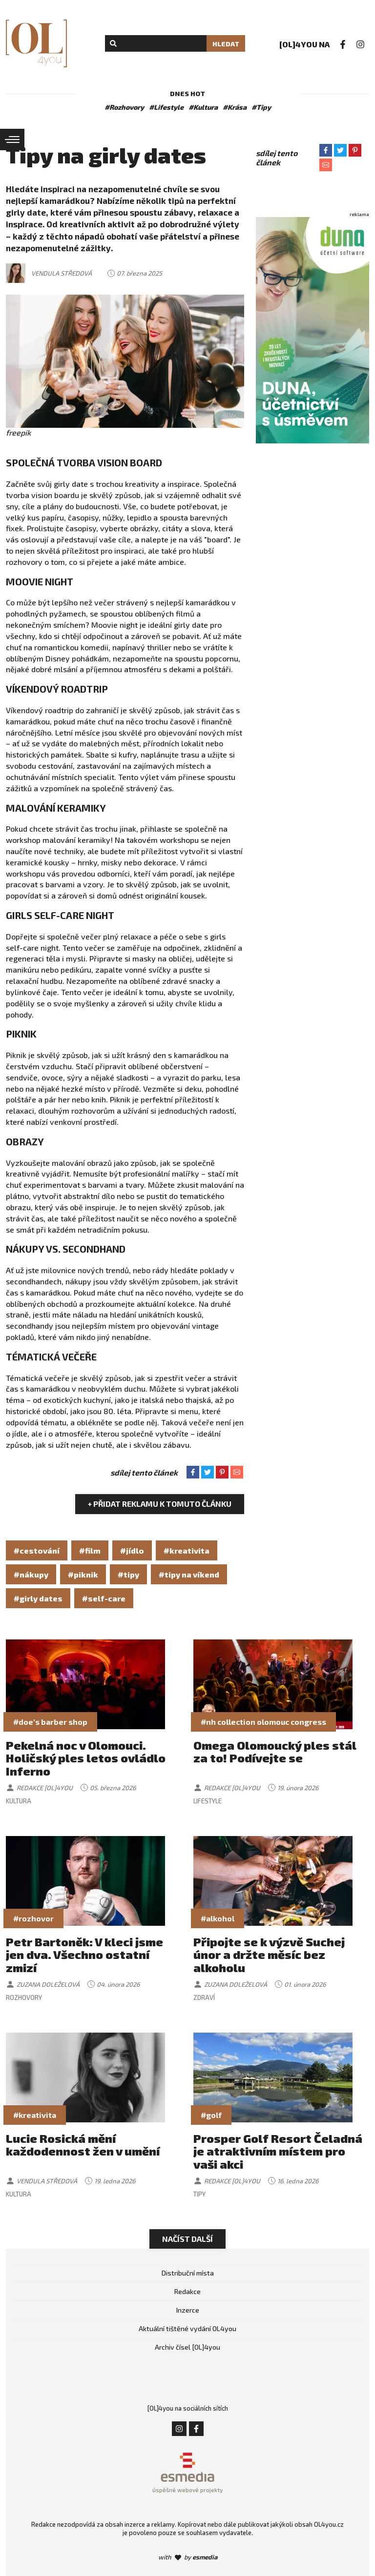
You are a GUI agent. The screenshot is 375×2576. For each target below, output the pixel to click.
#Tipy (261, 107)
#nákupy (31, 1574)
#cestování (37, 1550)
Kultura (18, 1801)
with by (187, 2557)
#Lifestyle (166, 107)
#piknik (83, 1574)
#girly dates (38, 1598)
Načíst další (187, 2238)
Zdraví (204, 1997)
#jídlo (132, 1550)
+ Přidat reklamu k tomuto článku (159, 1503)
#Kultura (203, 107)
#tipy (128, 1574)
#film (90, 1550)
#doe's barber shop (50, 1721)
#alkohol (217, 1918)
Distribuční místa (188, 2273)
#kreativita (186, 1550)
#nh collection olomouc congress (263, 1721)
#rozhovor (33, 1918)
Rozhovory (24, 1997)
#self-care (103, 1598)
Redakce (187, 2291)
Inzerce (187, 2310)
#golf (211, 2114)
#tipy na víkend (189, 1574)
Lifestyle (207, 1801)
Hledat (225, 44)
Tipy (199, 2194)
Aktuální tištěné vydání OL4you (187, 2328)
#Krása (235, 107)
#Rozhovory (124, 107)
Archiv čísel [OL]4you (187, 2347)
